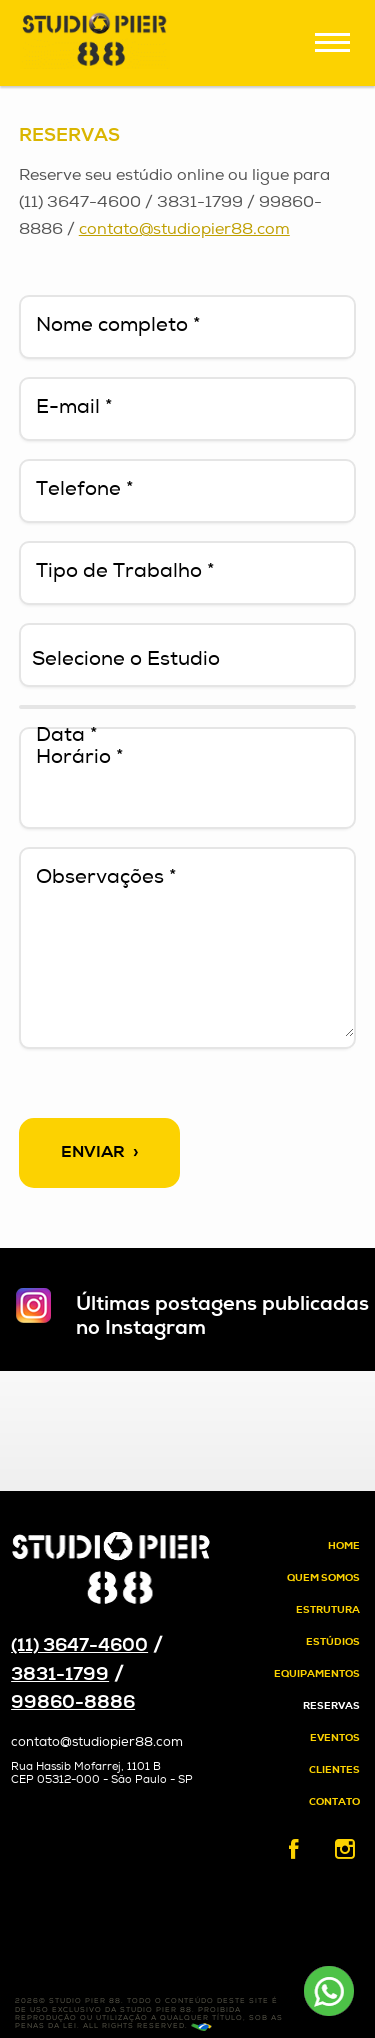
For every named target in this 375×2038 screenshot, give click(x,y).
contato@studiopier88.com (184, 230)
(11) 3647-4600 (79, 1646)
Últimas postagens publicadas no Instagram (222, 1317)
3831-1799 (60, 1675)
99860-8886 (73, 1703)
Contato (334, 1802)
